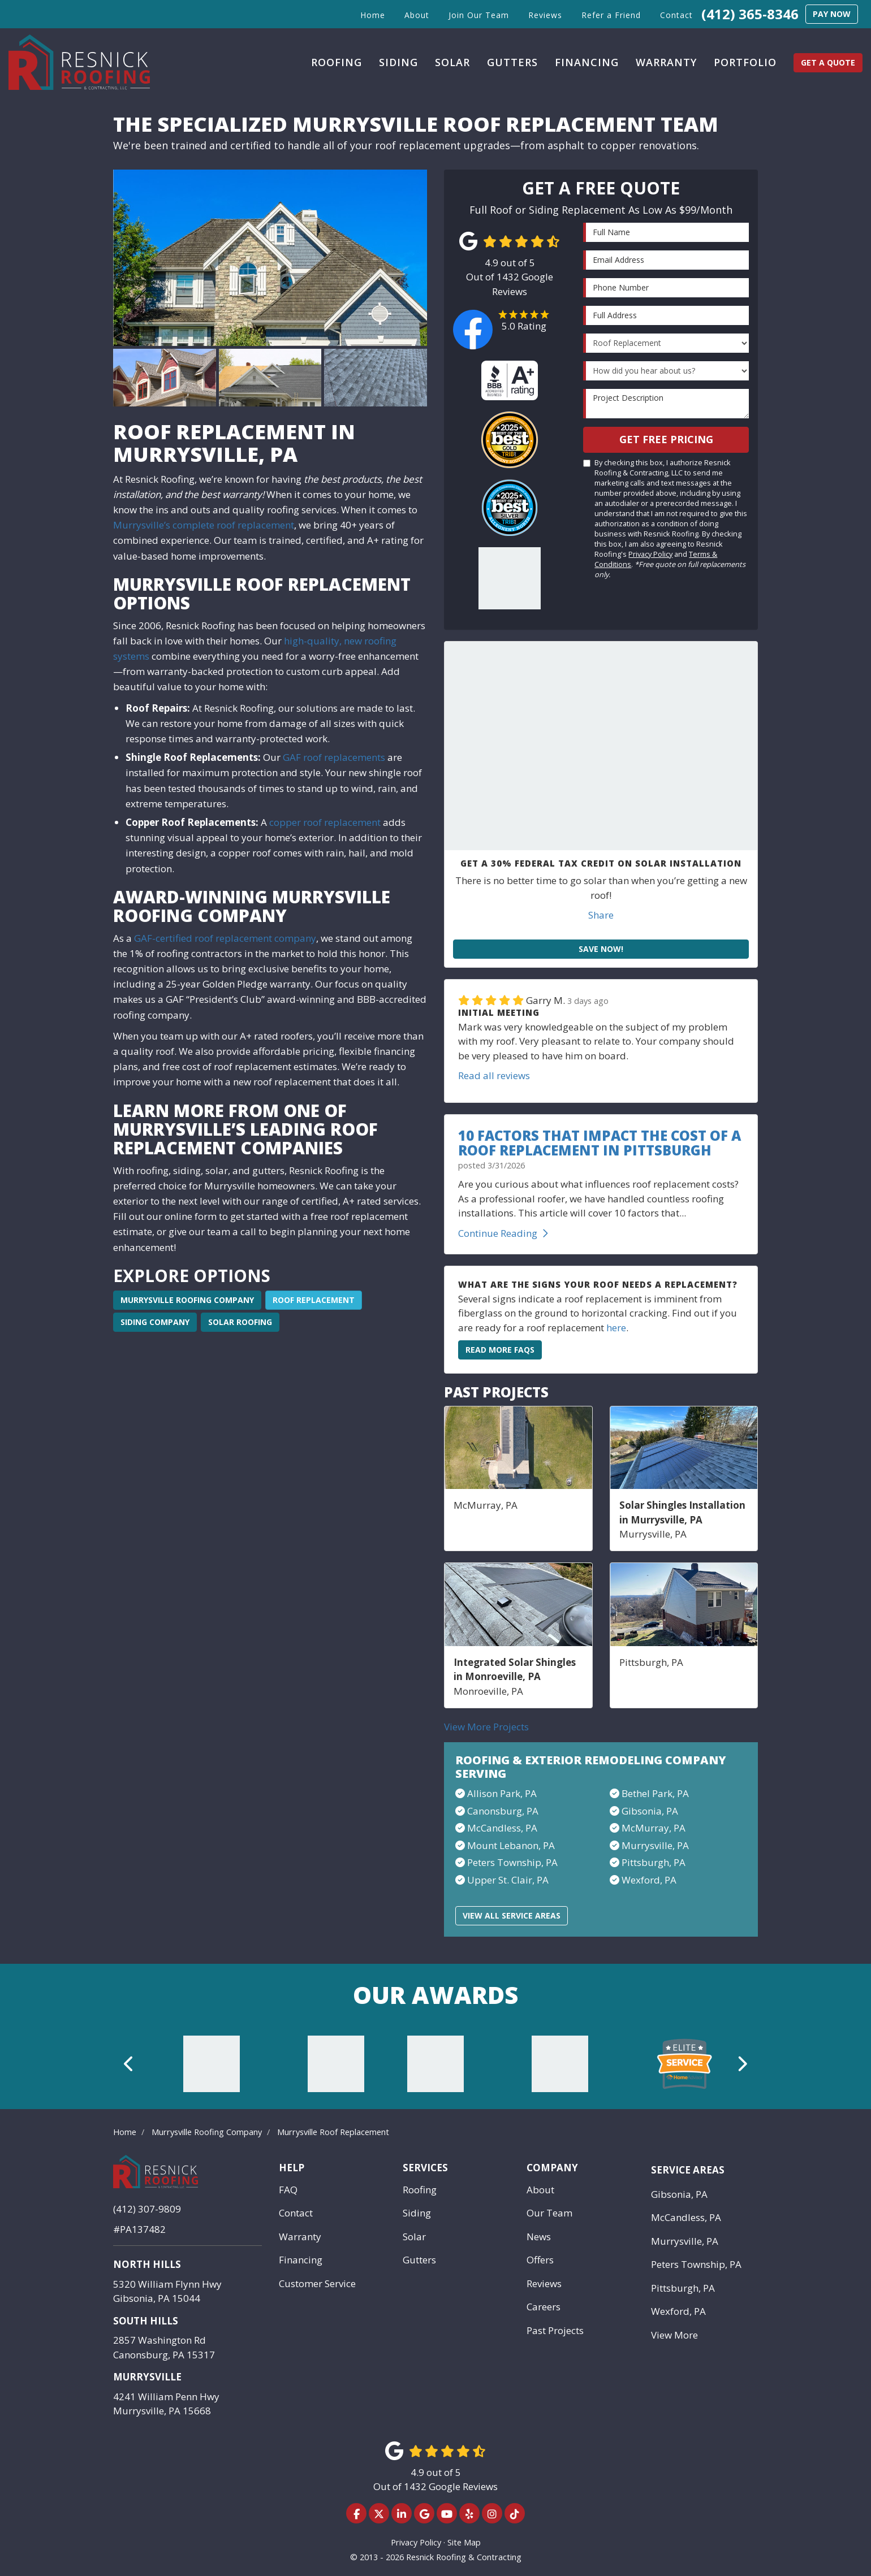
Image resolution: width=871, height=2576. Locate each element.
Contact (296, 2212)
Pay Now (832, 13)
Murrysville (147, 2376)
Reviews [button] (545, 15)
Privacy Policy (650, 554)
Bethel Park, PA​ (655, 1793)
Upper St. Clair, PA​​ (508, 1879)
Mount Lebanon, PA (511, 1845)
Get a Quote (828, 62)
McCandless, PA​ (502, 1827)
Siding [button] (398, 62)
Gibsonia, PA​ (650, 1810)
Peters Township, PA (696, 2264)
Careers (543, 2306)
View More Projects (486, 1726)
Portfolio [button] (745, 62)
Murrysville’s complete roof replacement (203, 524)
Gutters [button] (512, 62)
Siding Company (154, 1322)
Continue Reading (503, 1233)
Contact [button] (676, 15)
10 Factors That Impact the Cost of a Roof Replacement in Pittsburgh (599, 1142)
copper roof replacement (325, 822)
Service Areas (688, 2169)
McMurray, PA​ (653, 1827)
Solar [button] (452, 62)
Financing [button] (587, 62)
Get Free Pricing (666, 439)
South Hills (145, 2320)
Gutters (419, 2259)
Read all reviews (494, 1075)
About (540, 2189)
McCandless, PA (686, 2217)
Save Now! (601, 948)
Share (601, 914)
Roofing (420, 2189)
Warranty (300, 2236)
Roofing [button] (336, 62)
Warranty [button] (666, 62)
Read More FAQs (499, 1349)
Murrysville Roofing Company (187, 1300)
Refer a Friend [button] (611, 15)
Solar (414, 2236)
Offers (540, 2259)
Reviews (544, 2283)
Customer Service (317, 2283)
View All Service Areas (511, 1915)
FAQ (288, 2189)
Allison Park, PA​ (502, 1793)
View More (674, 2334)
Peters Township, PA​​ (512, 1862)
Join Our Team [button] (479, 15)
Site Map (464, 2542)
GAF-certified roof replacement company (224, 938)
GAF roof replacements (334, 757)
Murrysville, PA (655, 1845)
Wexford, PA (649, 1879)
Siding (417, 2212)
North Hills (147, 2264)
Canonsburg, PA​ (502, 1810)
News (539, 2236)
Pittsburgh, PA (653, 1862)
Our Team (549, 2212)
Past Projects (555, 2330)
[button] (129, 2064)
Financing (300, 2259)
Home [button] (372, 15)
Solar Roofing (240, 1322)
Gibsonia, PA (679, 2194)
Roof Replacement (314, 1300)
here (616, 1327)
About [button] (416, 15)
